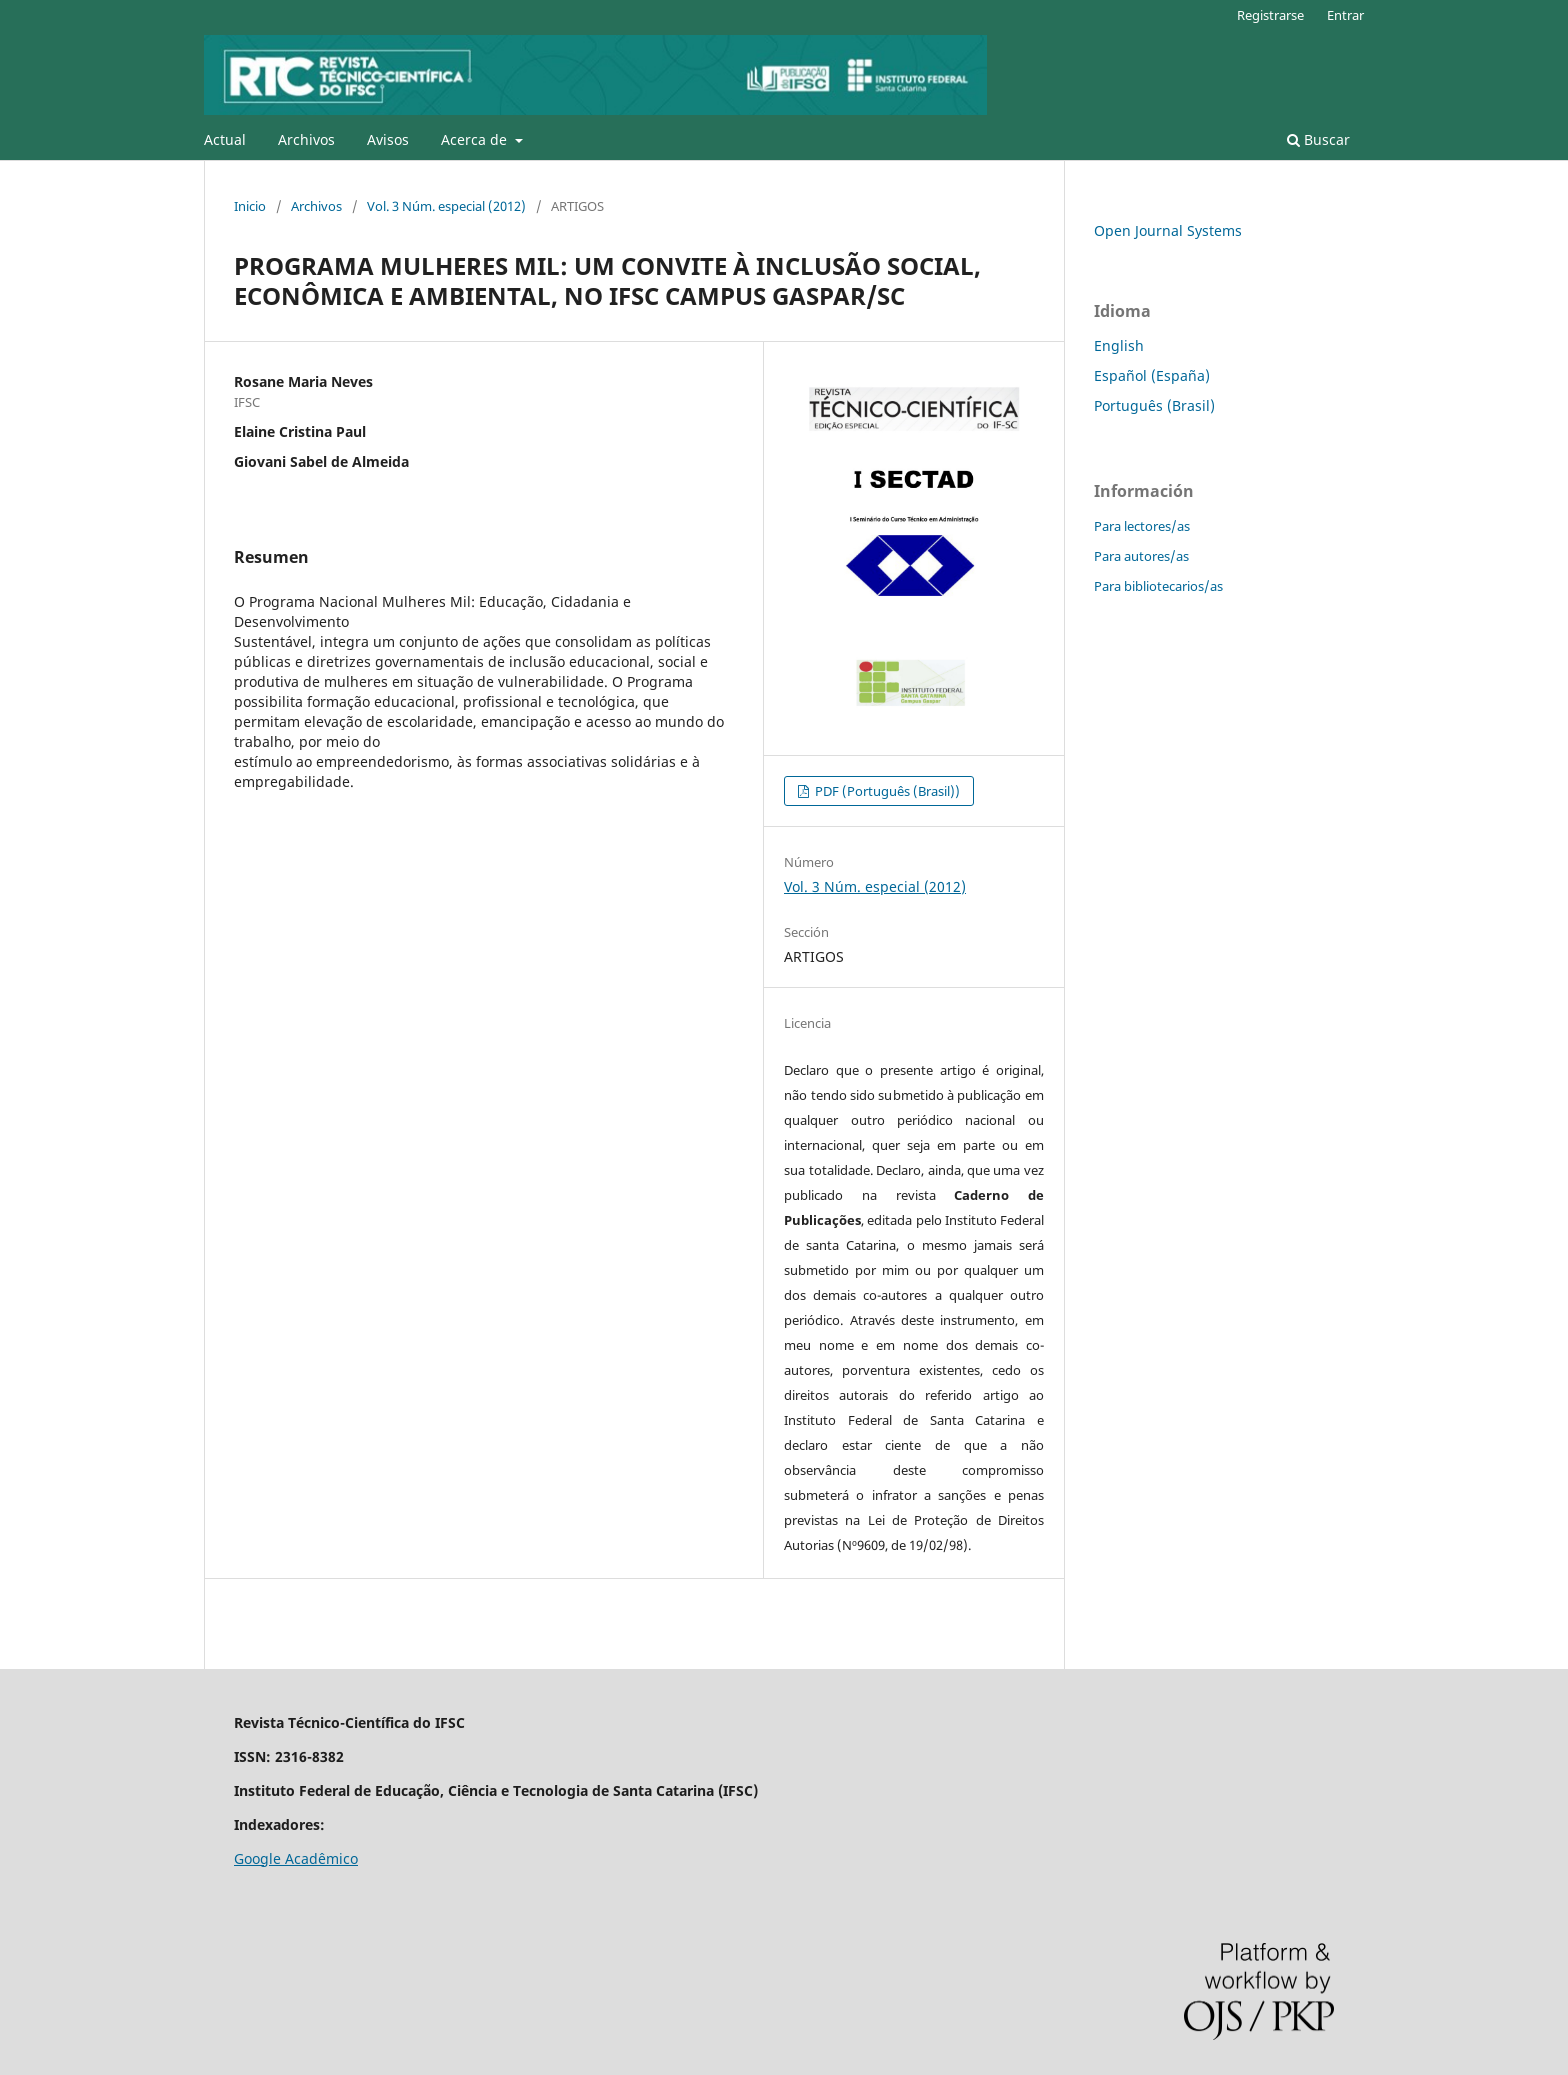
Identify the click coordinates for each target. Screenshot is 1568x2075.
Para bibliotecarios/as (1158, 586)
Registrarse (1270, 15)
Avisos (388, 139)
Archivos (306, 139)
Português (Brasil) (1154, 405)
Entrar (1345, 15)
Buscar (1318, 139)
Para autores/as (1141, 556)
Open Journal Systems (1168, 230)
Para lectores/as (1142, 526)
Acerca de (476, 139)
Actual (225, 139)
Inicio (250, 206)
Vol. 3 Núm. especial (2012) (446, 206)
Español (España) (1152, 375)
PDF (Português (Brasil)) (886, 791)
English (1119, 345)
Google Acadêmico (296, 1858)
